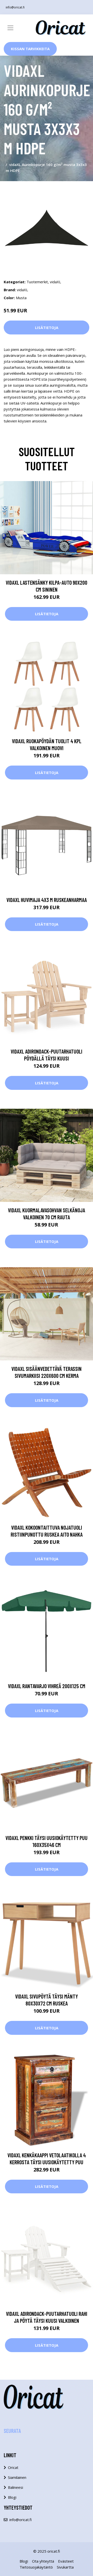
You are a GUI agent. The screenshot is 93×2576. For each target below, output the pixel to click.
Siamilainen (17, 2477)
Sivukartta (65, 2567)
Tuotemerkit (37, 281)
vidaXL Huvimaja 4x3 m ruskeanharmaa (46, 900)
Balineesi (15, 2487)
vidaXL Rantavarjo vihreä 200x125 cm (46, 1686)
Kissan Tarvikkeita (30, 48)
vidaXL (55, 281)
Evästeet (66, 2561)
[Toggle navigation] (10, 28)
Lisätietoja (46, 327)
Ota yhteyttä (43, 2561)
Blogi (12, 2497)
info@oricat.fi (15, 7)
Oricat (13, 2467)
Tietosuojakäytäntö (36, 2567)
